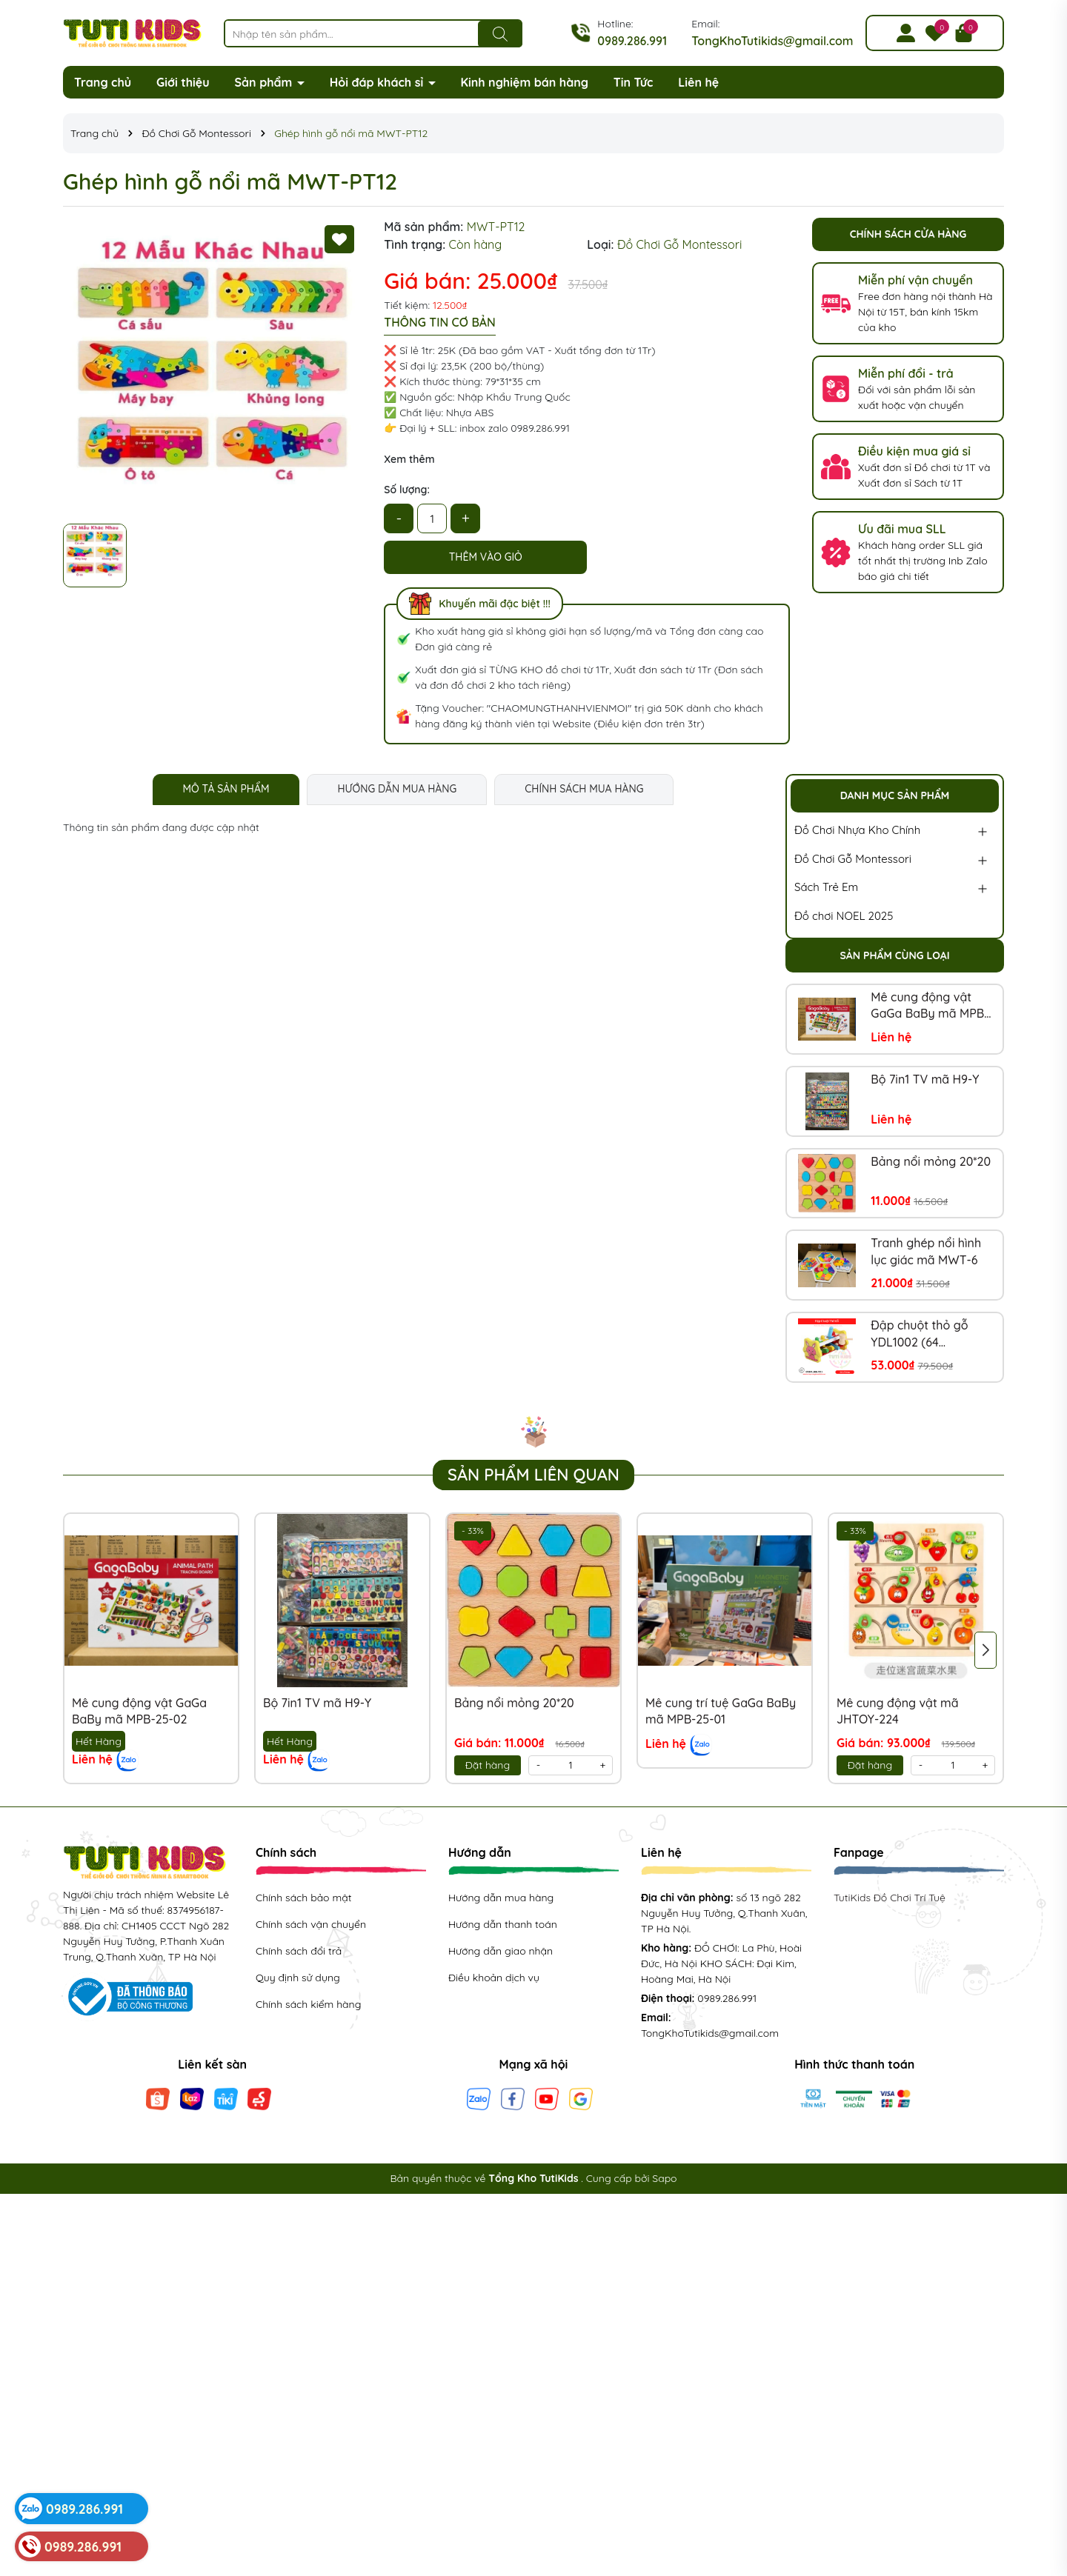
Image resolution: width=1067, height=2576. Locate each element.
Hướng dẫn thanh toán (502, 1924)
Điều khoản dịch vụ (493, 1977)
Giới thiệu (183, 82)
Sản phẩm (265, 82)
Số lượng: (407, 489)
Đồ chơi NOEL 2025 (843, 916)
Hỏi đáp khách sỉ (378, 82)
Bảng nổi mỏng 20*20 (931, 1161)
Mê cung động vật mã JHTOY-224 (898, 1710)
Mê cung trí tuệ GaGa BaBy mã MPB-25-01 (720, 1710)
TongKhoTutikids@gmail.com (772, 40)
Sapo (664, 2178)
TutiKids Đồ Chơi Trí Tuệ (889, 1897)
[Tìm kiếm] (500, 34)
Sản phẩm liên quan (533, 1474)
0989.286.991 (632, 40)
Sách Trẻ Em (826, 887)
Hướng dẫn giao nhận (500, 1951)
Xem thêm (409, 459)
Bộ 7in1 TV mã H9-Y (925, 1079)
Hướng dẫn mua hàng (501, 1897)
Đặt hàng (487, 1765)
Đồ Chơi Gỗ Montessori (852, 859)
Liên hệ (698, 82)
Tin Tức (634, 82)
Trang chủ (102, 82)
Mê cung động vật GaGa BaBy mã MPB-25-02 (929, 1006)
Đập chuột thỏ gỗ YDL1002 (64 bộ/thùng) (919, 1334)
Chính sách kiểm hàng (308, 2004)
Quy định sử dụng (298, 1977)
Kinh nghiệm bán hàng (524, 82)
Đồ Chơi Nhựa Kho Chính (857, 830)
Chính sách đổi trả (299, 1951)
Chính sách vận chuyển (311, 1924)
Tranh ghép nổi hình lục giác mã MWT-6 (926, 1251)
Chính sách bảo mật (303, 1897)
